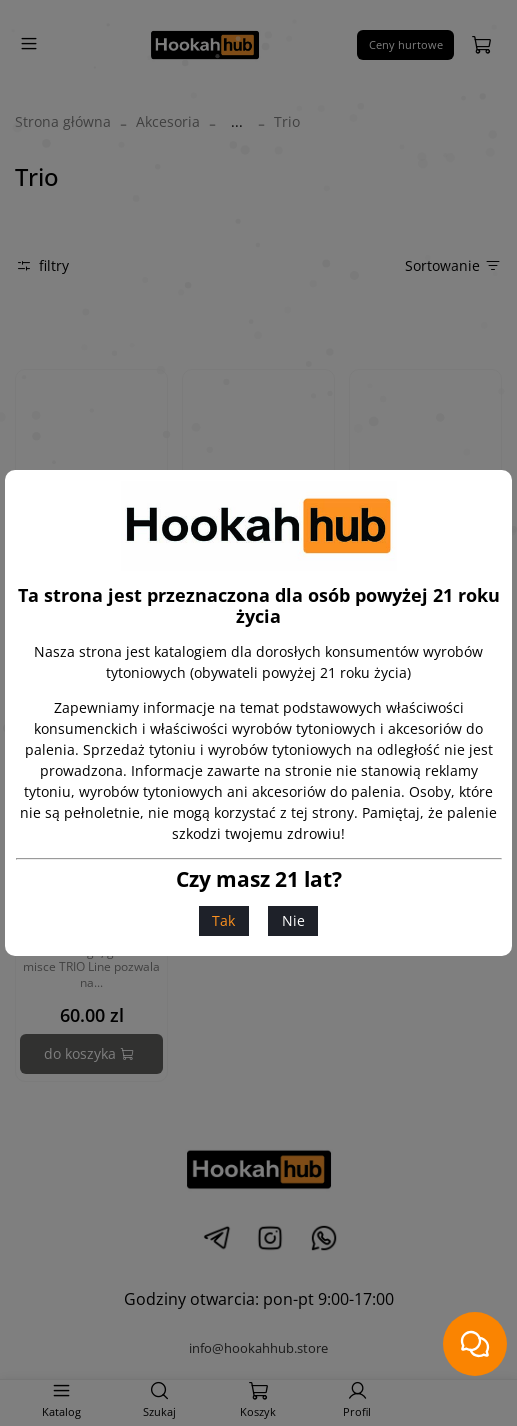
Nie (293, 920)
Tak (223, 920)
